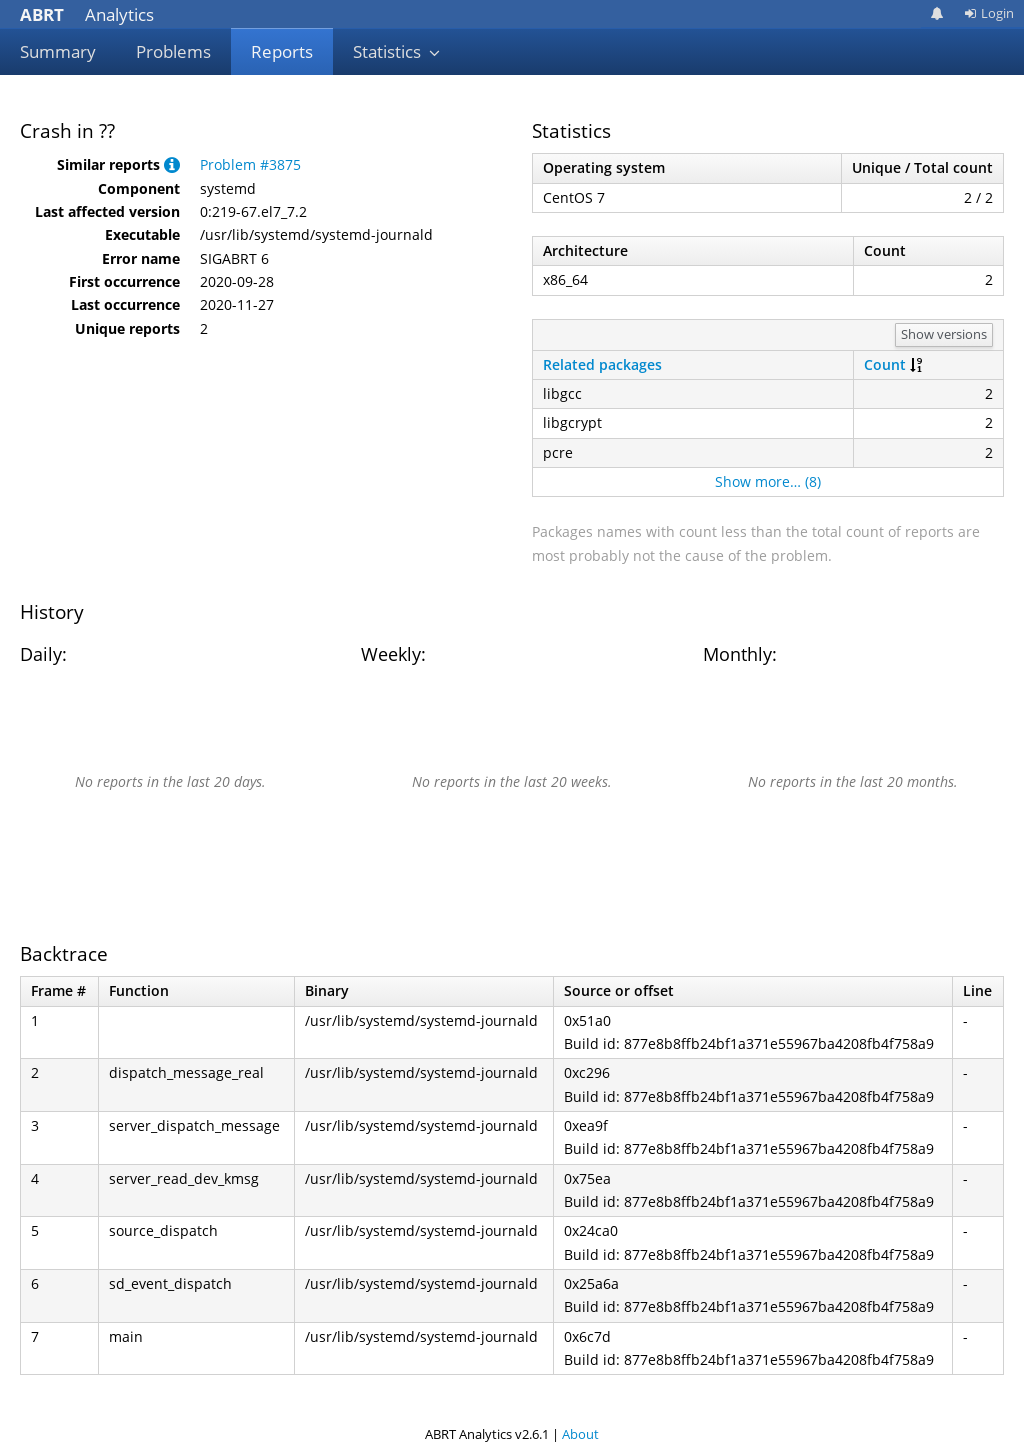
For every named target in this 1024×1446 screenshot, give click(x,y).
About (580, 1434)
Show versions (944, 334)
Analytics (87, 14)
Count (885, 364)
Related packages (602, 364)
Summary (58, 51)
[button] (172, 164)
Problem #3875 (250, 164)
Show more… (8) (768, 481)
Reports (282, 51)
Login (989, 13)
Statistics (397, 51)
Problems (173, 51)
